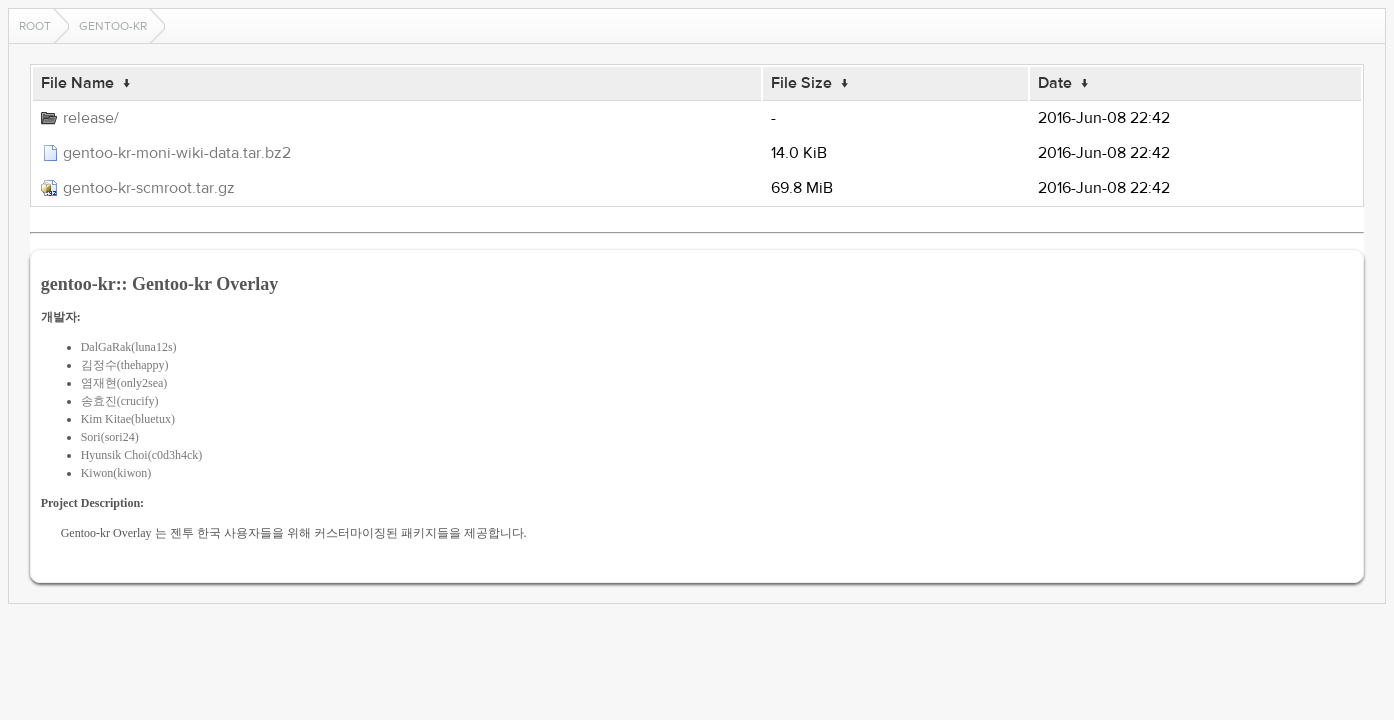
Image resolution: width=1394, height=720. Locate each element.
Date (1055, 83)
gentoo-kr (113, 26)
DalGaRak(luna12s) (129, 347)
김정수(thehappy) (125, 365)
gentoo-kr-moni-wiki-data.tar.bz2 (177, 153)
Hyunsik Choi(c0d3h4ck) (142, 455)
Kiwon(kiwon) (116, 473)
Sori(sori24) (110, 437)
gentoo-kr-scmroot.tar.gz (149, 188)
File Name (77, 83)
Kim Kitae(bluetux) (128, 419)
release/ (91, 118)
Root (35, 26)
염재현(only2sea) (124, 383)
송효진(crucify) (120, 401)
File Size (801, 83)
